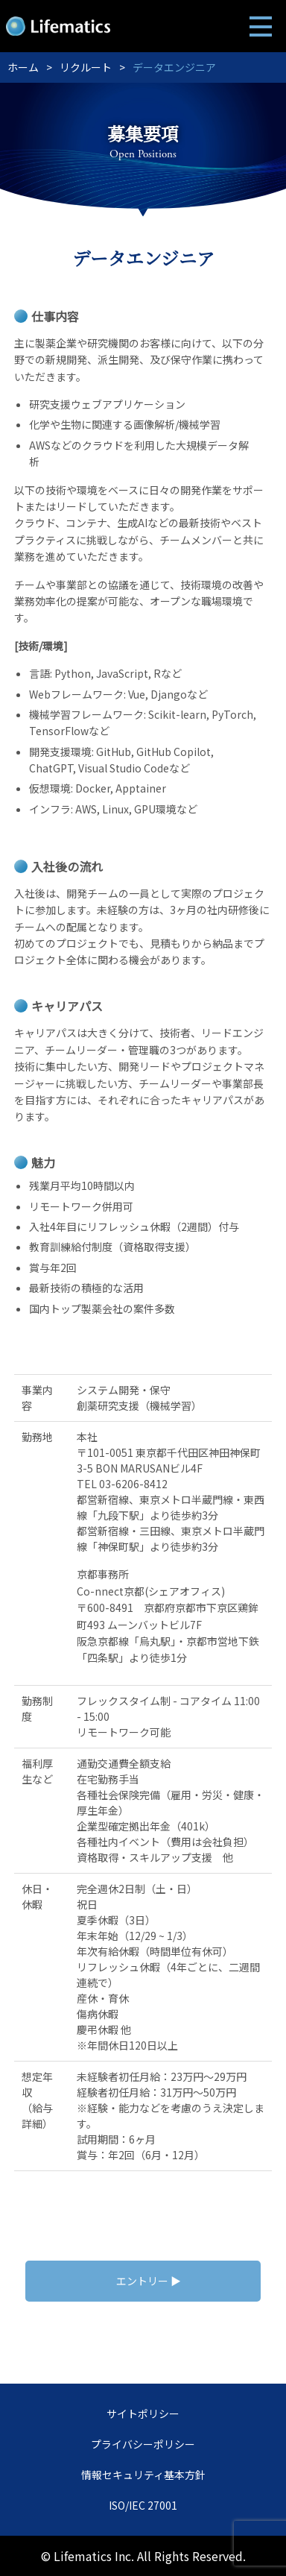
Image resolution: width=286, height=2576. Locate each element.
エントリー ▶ (148, 2280)
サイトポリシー (143, 2413)
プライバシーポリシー (143, 2444)
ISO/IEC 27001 (143, 2505)
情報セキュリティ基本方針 (143, 2474)
